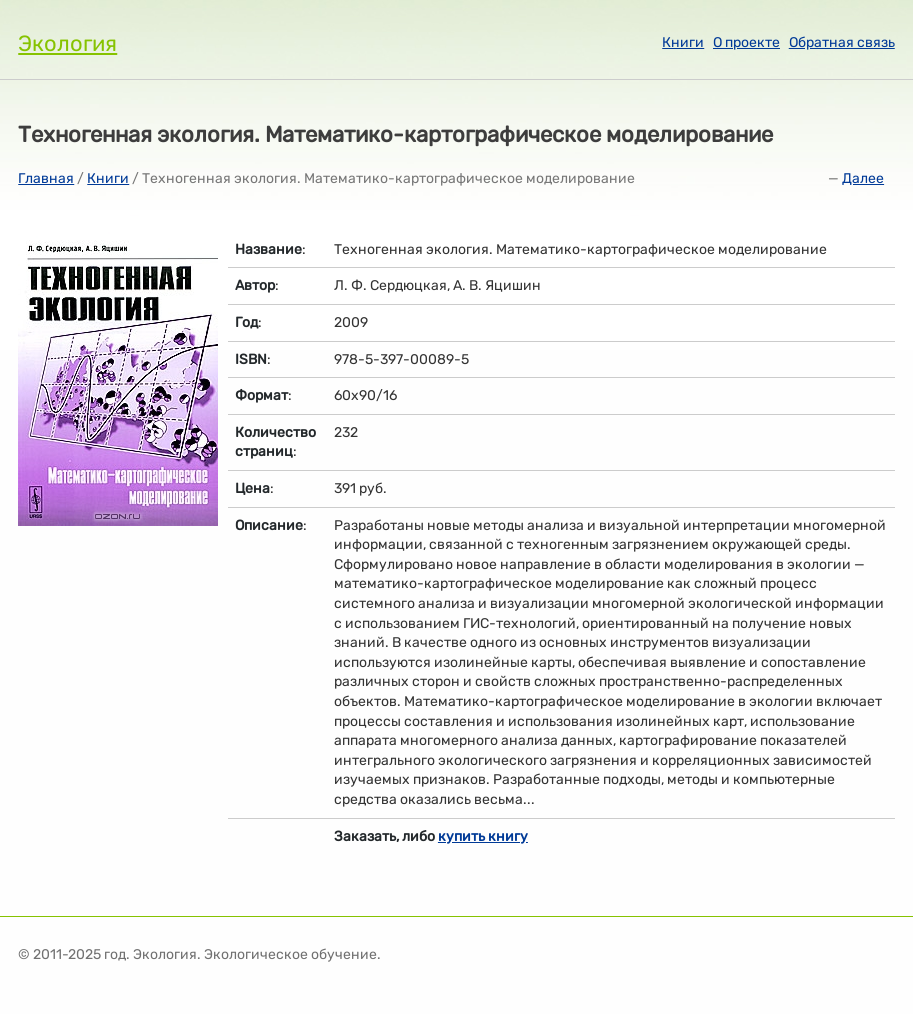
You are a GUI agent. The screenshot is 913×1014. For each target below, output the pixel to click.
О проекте (746, 42)
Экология (67, 43)
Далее (863, 178)
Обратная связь (842, 42)
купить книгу (483, 836)
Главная (46, 178)
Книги (683, 42)
